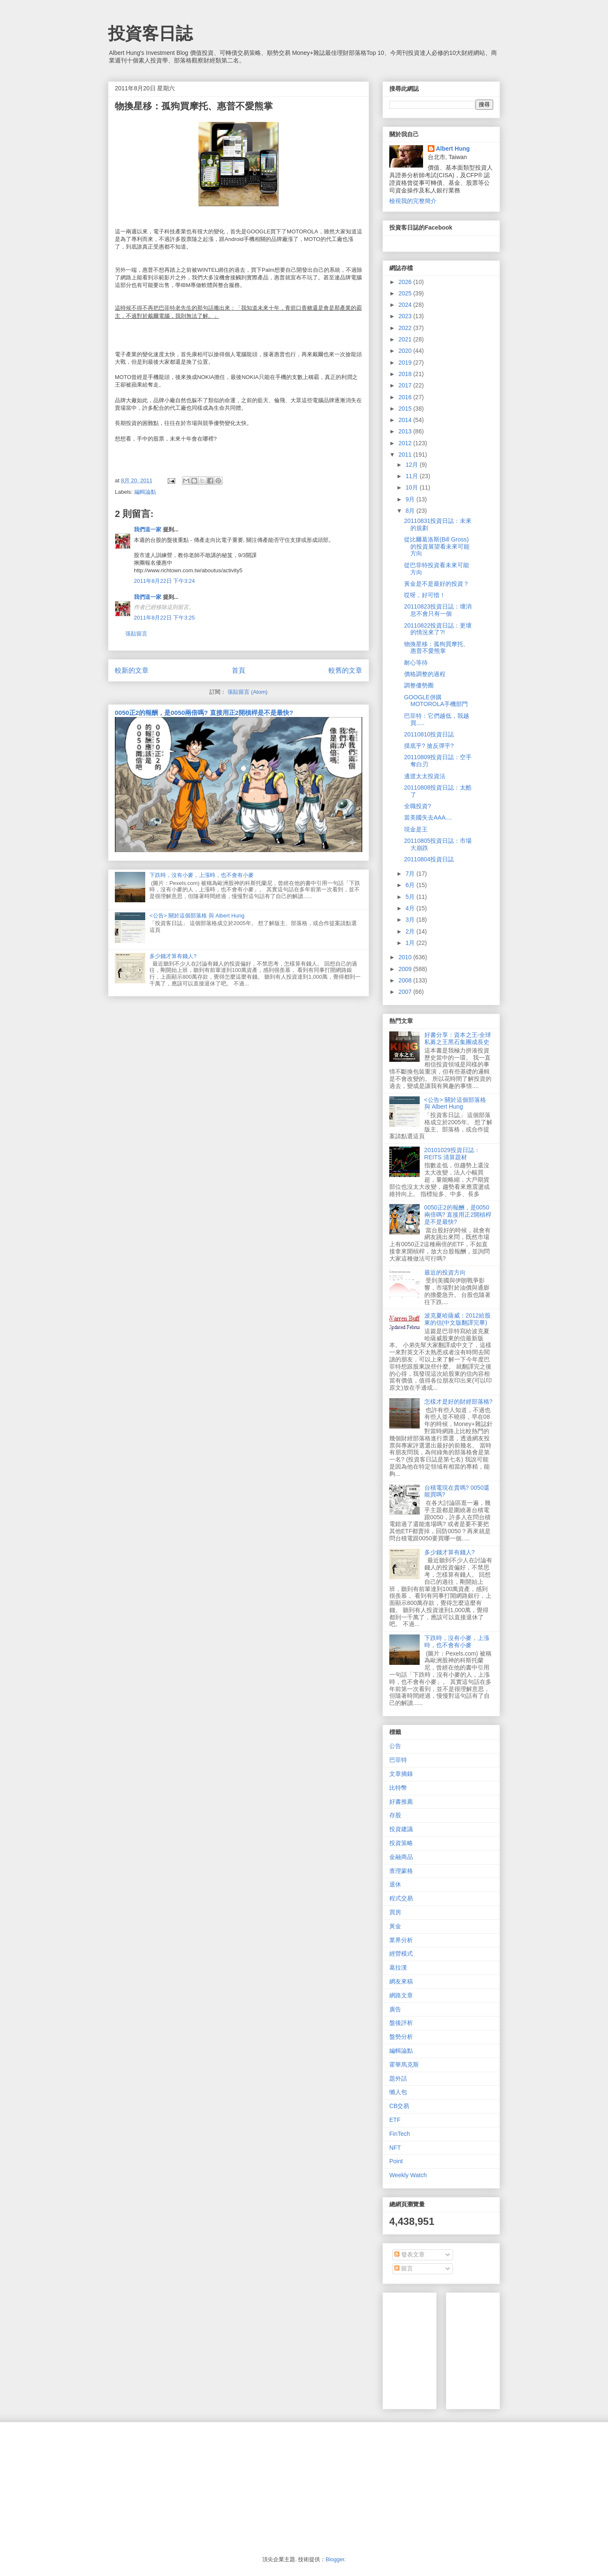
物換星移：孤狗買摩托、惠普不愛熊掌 (436, 648)
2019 (406, 362)
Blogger (335, 2559)
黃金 (395, 1926)
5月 (410, 896)
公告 (395, 1746)
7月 (410, 873)
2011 (406, 454)
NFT (395, 2147)
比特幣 (398, 1787)
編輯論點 (145, 492)
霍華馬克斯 (404, 2064)
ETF (394, 2119)
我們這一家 (147, 529)
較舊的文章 (345, 670)
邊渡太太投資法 (424, 776)
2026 (406, 282)
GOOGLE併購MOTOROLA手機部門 (436, 701)
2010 (406, 957)
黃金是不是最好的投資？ (436, 583)
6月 (410, 885)
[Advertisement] (516, 2348)
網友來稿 (401, 1981)
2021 (406, 339)
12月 (412, 464)
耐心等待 (416, 662)
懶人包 (398, 2092)
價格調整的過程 (424, 674)
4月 (410, 908)
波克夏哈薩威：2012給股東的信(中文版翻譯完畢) (457, 1319)
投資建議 (401, 1829)
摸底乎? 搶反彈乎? (428, 745)
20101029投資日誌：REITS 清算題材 (452, 1154)
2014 (406, 420)
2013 (406, 431)
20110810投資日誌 (429, 734)
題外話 (398, 2078)
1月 (410, 942)
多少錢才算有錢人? (172, 956)
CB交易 (399, 2105)
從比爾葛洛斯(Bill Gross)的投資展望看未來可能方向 (437, 546)
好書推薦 (401, 1801)
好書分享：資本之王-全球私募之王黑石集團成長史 (457, 1038)
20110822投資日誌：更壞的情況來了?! (438, 629)
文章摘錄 (401, 1773)
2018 (406, 374)
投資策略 (401, 1843)
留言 (403, 2268)
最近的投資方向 (445, 1272)
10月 (412, 487)
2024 (406, 304)
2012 (406, 443)
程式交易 (401, 1898)
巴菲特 (398, 1759)
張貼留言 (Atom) (248, 692)
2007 (406, 991)
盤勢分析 (401, 2036)
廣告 (395, 2009)
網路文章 (401, 1995)
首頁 (238, 670)
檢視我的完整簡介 (413, 201)
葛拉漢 (398, 1967)
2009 (406, 969)
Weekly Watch (408, 2175)
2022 (406, 328)
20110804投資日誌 (429, 859)
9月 (410, 499)
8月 (410, 510)
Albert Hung (453, 148)
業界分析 (401, 1940)
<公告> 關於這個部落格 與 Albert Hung (196, 915)
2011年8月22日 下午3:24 (164, 581)
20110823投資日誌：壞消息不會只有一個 (438, 610)
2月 (410, 931)
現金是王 (416, 829)
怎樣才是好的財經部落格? (458, 1401)
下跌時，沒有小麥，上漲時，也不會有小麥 (201, 875)
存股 (395, 1815)
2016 (406, 397)
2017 (406, 385)
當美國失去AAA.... (428, 817)
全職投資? (417, 806)
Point (396, 2161)
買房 (395, 1912)
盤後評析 (401, 2022)
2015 (406, 408)
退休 (395, 1884)
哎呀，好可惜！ (424, 595)
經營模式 (401, 1953)
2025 (406, 293)
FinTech (399, 2133)
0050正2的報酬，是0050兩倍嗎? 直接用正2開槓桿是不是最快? (204, 712)
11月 (412, 476)
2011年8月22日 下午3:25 (164, 617)
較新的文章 (132, 670)
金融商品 (401, 1857)
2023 (406, 316)
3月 (410, 919)
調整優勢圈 (419, 685)
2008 (406, 980)
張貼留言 (136, 633)
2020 (406, 350)
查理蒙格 (401, 1870)
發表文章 (409, 2254)
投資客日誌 (150, 33)
